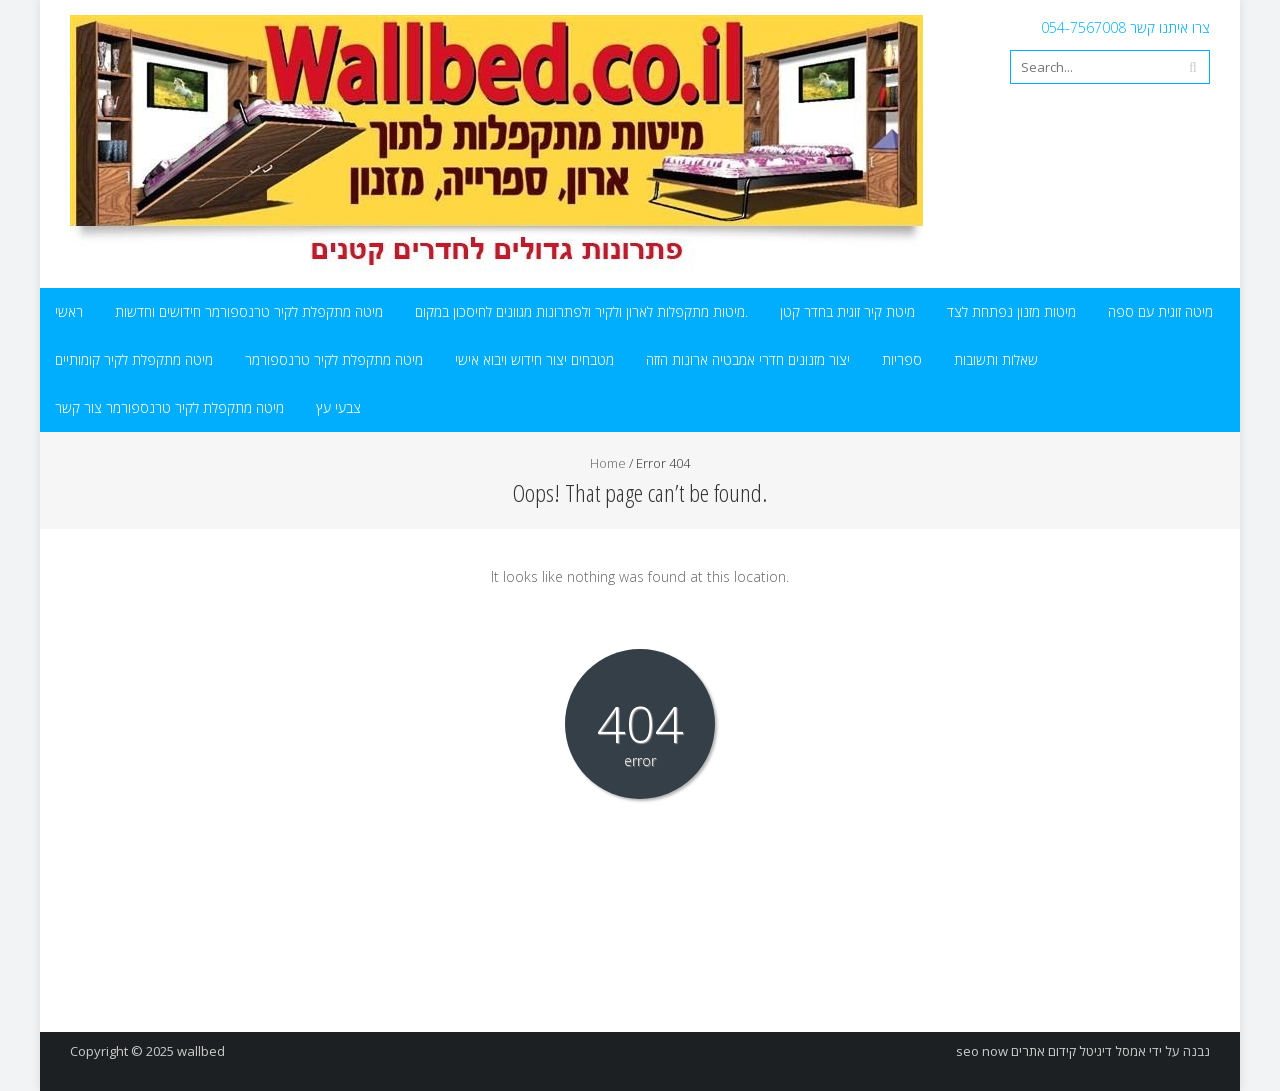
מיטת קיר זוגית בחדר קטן (847, 311)
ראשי (69, 311)
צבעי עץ (338, 407)
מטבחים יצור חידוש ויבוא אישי (534, 359)
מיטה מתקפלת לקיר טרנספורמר (334, 359)
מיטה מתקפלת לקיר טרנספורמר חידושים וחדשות (249, 311)
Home (608, 463)
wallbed (201, 1051)
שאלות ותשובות (996, 359)
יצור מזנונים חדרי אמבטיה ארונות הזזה (748, 359)
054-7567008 (1083, 27)
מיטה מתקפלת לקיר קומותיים (134, 359)
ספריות (902, 359)
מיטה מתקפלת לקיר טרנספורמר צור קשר (169, 407)
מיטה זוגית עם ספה (1160, 311)
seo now (982, 1051)
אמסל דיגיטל (1112, 1051)
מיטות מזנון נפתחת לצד (1011, 311)
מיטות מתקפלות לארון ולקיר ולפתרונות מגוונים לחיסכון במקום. (581, 311)
